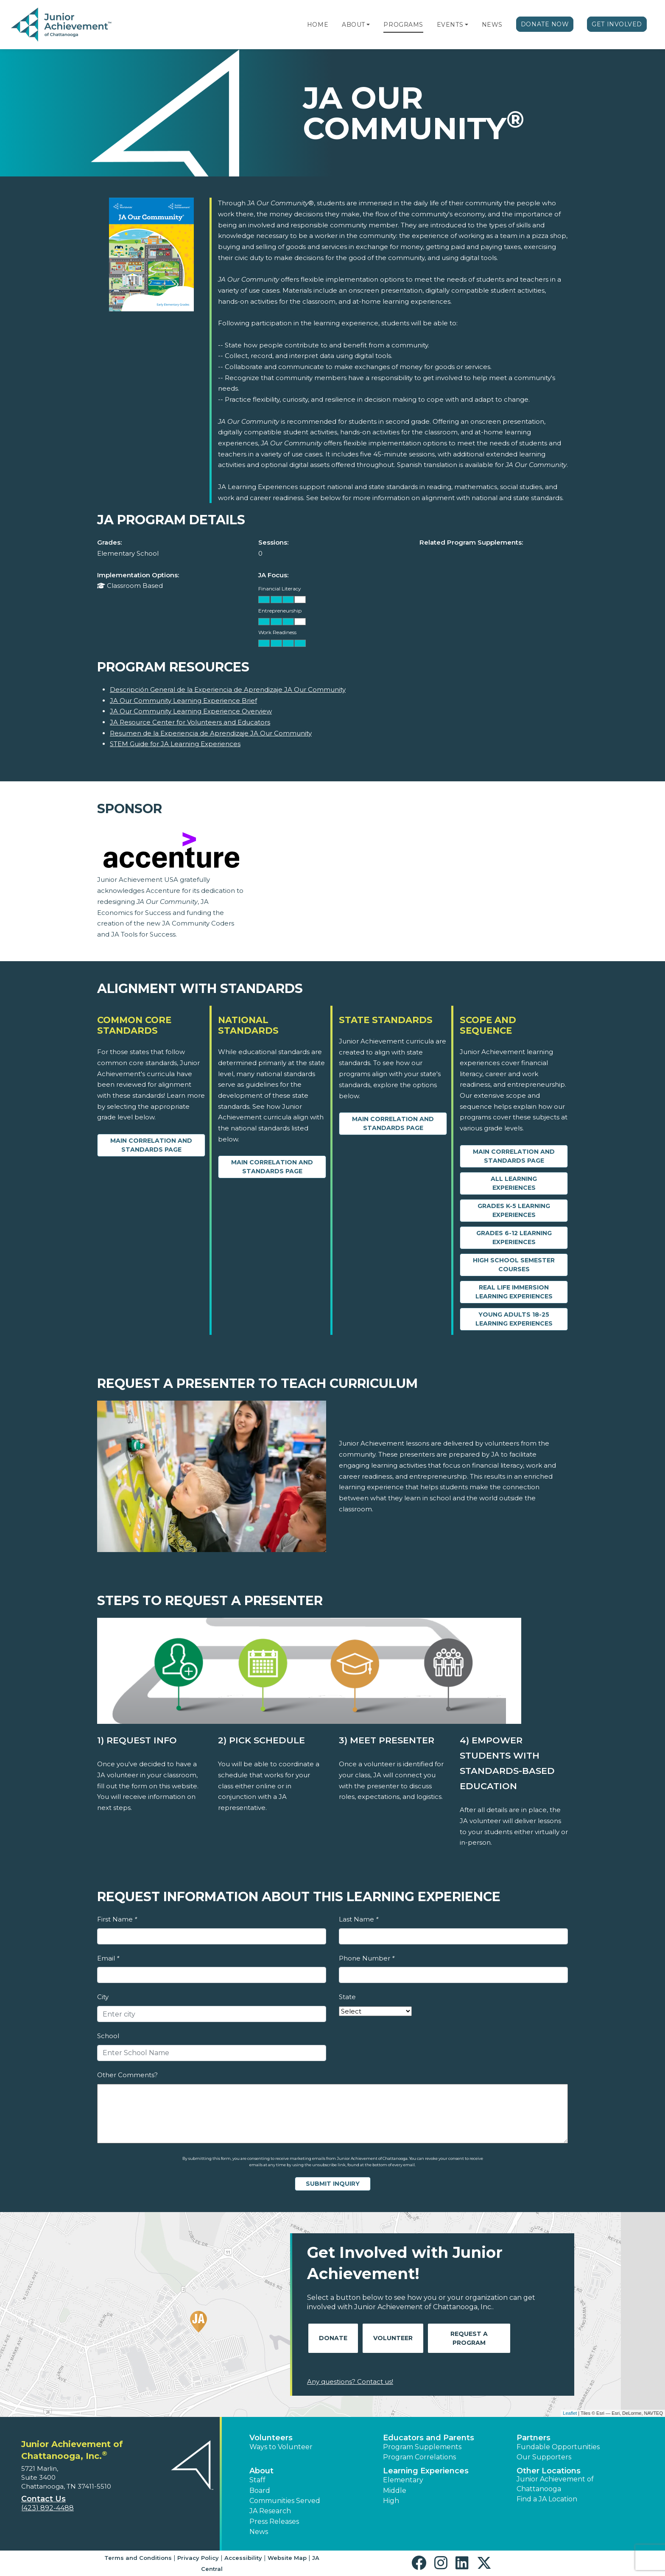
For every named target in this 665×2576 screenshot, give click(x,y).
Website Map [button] (287, 2557)
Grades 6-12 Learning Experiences (514, 1237)
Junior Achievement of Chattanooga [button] (555, 2483)
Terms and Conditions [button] (138, 2557)
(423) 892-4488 (47, 2508)
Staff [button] (257, 2480)
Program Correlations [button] (419, 2457)
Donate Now (545, 24)
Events (450, 24)
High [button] (391, 2501)
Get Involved (617, 24)
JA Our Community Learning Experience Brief (183, 700)
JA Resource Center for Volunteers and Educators (190, 722)
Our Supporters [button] (544, 2457)
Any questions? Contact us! (350, 2381)
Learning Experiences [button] (426, 2471)
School (108, 2036)
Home (317, 24)
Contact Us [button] (43, 2499)
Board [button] (259, 2490)
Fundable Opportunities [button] (558, 2447)
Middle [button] (394, 2490)
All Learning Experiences (514, 1183)
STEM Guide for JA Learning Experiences (175, 744)
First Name (117, 1919)
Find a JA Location (547, 2499)
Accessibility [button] (243, 2557)
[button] (368, 24)
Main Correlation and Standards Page (151, 1145)
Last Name (358, 1919)
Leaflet (570, 2413)
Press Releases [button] (274, 2521)
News (492, 24)
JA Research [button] (270, 2511)
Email (108, 1958)
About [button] (261, 2471)
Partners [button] (533, 2438)
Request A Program (469, 2338)
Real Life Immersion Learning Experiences (514, 1292)
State (347, 1997)
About (353, 24)
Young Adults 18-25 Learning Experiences (514, 1319)
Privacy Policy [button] (198, 2557)
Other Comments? (127, 2075)
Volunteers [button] (271, 2438)
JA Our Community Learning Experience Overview (191, 711)
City (103, 1997)
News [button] (258, 2532)
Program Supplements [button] (422, 2447)
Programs (403, 24)
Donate (333, 2338)
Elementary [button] (403, 2480)
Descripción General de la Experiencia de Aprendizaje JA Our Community (228, 689)
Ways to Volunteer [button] (281, 2447)
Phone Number (366, 1958)
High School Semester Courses (514, 1264)
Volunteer (393, 2338)
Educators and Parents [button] (428, 2438)
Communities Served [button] (284, 2501)
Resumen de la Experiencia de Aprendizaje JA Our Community (211, 733)
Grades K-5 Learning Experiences (514, 1210)
